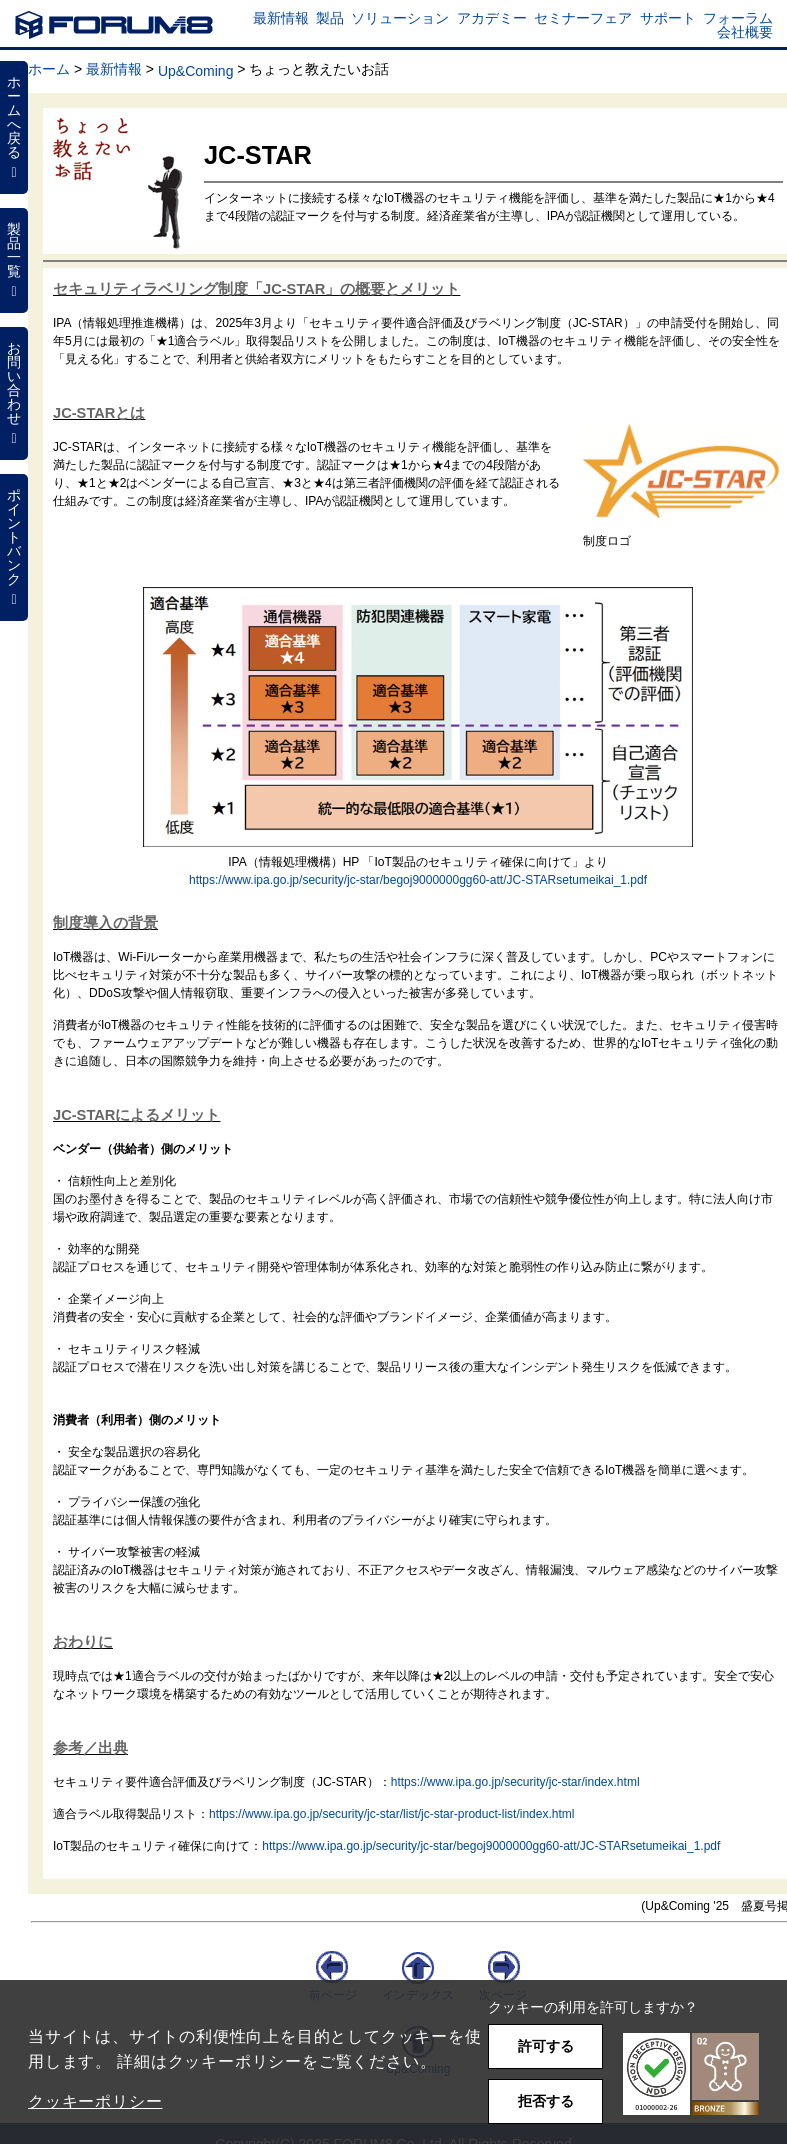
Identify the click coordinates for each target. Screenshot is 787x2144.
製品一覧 (14, 260)
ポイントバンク (14, 547)
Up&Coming (195, 71)
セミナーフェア (583, 18)
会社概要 (745, 32)
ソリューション (400, 18)
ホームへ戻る (14, 127)
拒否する (546, 2101)
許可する (546, 2046)
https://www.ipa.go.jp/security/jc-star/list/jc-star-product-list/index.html (391, 1814)
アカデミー (492, 18)
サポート (668, 18)
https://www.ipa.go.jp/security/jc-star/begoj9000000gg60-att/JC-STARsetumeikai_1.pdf (418, 880)
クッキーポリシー (95, 2101)
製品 (330, 18)
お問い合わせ (14, 393)
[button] (691, 2074)
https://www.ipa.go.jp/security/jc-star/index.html (515, 1782)
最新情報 (281, 18)
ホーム (49, 69)
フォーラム (738, 18)
